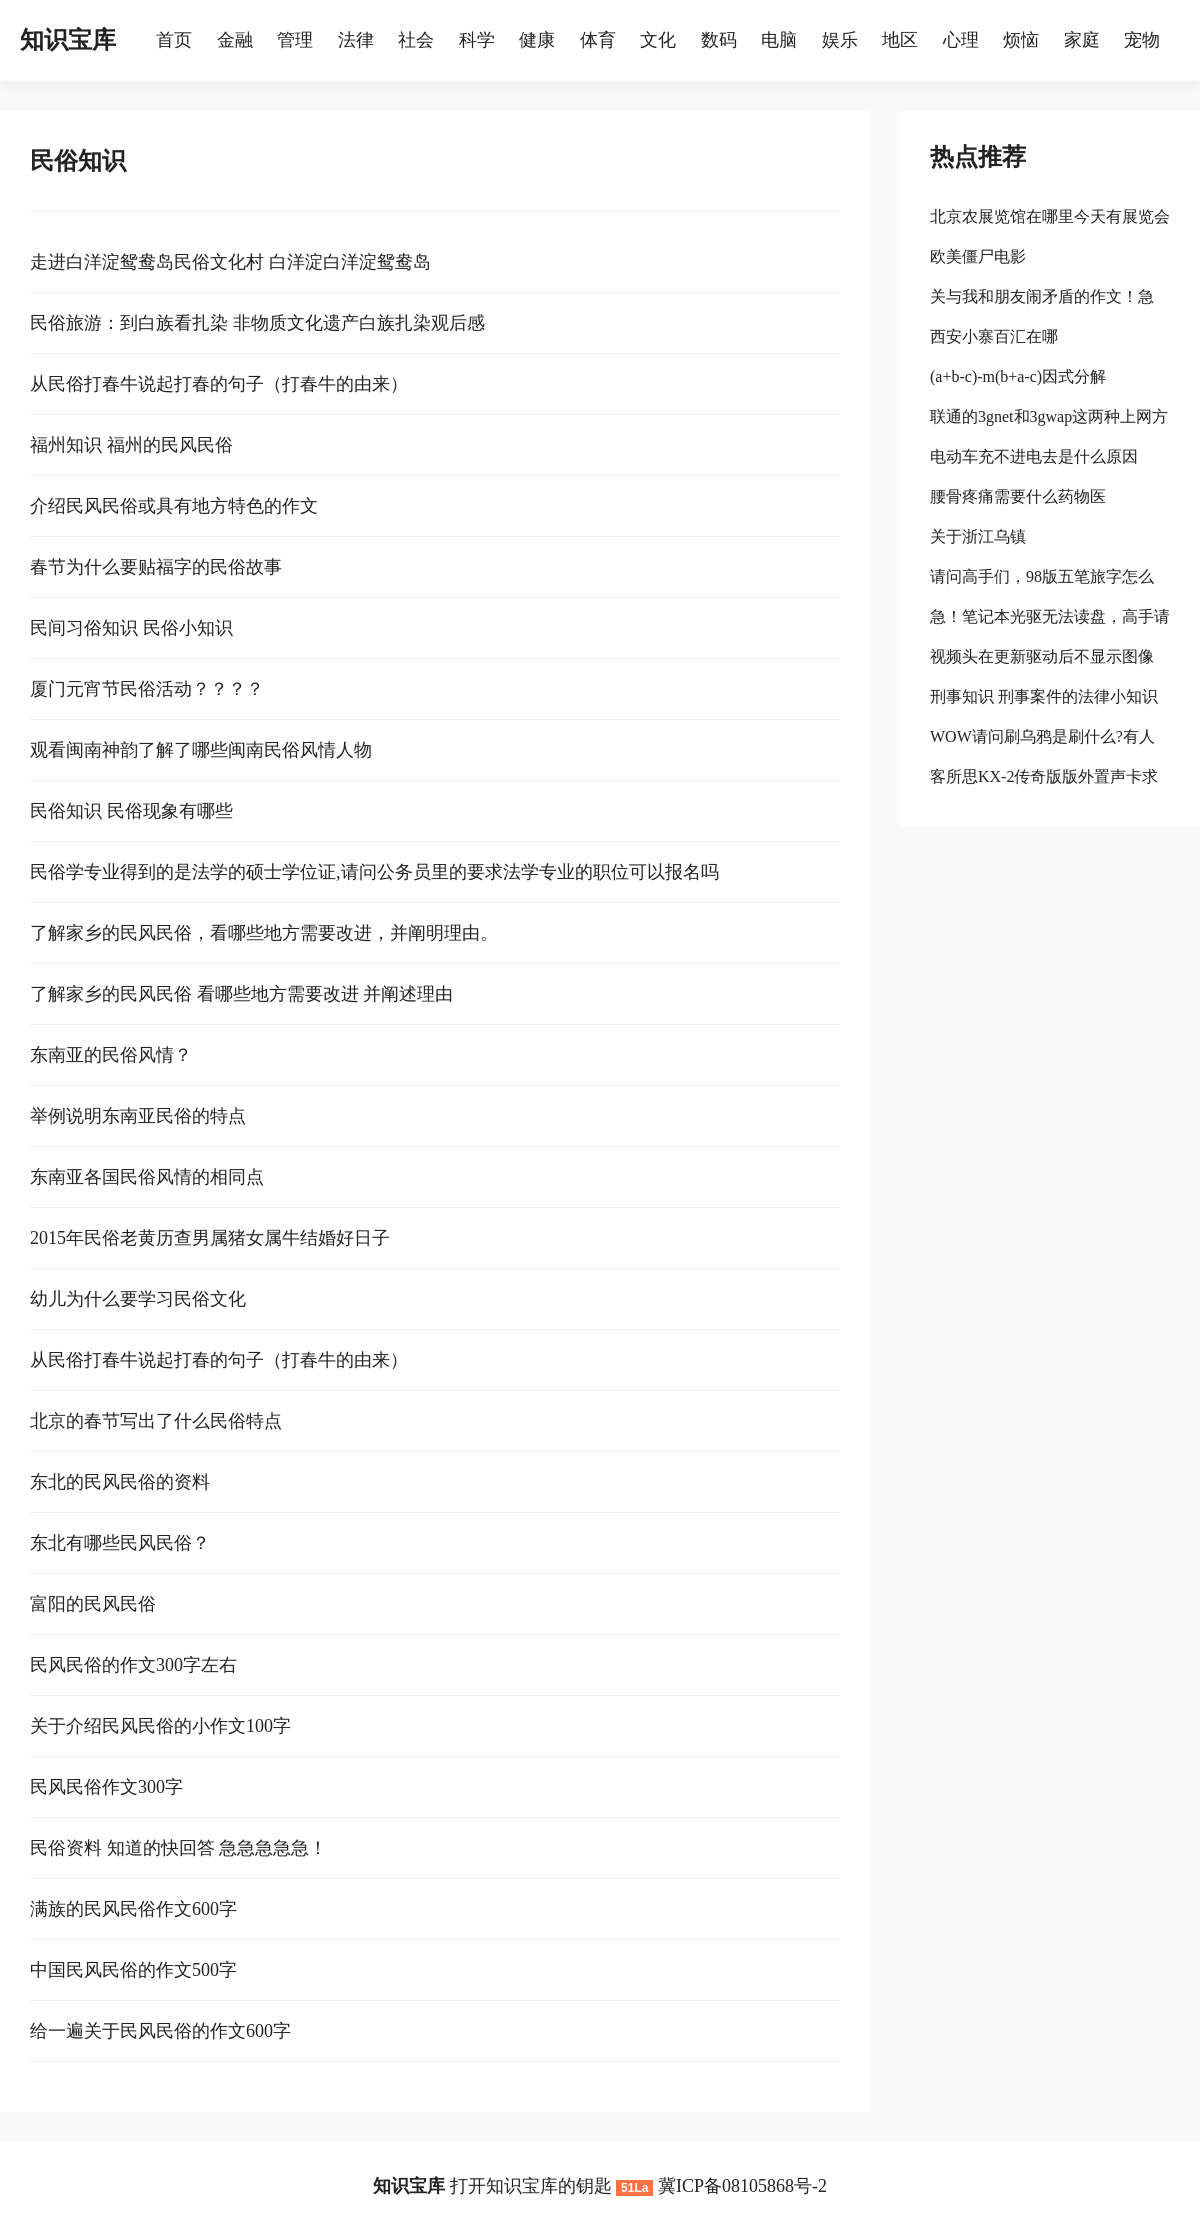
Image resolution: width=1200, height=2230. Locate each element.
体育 (598, 40)
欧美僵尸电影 (978, 256)
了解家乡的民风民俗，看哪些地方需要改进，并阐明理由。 (264, 933)
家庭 (1082, 40)
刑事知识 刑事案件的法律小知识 (1044, 696)
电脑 (779, 40)
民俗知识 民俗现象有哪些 (131, 811)
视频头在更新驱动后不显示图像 (1042, 656)
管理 (295, 40)
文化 (658, 40)
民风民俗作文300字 (106, 1787)
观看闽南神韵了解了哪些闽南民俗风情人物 (201, 750)
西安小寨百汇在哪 (994, 336)
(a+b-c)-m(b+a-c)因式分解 (1018, 376)
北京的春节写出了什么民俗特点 (156, 1421)
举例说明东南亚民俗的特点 (138, 1116)
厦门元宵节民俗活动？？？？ (147, 689)
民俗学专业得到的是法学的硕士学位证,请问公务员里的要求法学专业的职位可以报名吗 (374, 872)
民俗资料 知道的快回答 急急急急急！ (178, 1848)
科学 (477, 40)
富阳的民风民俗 (93, 1604)
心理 (961, 40)
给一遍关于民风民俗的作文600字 (160, 2031)
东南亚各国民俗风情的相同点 (147, 1177)
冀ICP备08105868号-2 (742, 2186)
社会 (416, 40)
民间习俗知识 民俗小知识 (131, 628)
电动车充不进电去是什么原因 (1034, 456)
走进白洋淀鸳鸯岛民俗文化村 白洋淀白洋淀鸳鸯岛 (230, 262)
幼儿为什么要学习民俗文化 (138, 1299)
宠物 (1142, 40)
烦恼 (1021, 40)
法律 (356, 40)
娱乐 (840, 40)
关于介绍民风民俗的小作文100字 (160, 1726)
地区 (900, 40)
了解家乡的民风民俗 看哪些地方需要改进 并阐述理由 (241, 994)
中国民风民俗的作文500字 (133, 1970)
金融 (235, 40)
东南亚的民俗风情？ (111, 1055)
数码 (719, 40)
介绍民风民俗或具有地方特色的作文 (174, 506)
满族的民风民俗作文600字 (133, 1909)
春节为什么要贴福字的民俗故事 (156, 567)
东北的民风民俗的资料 (120, 1482)
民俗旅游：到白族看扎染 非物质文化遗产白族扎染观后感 (257, 323)
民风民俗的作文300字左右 (133, 1665)
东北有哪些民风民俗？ (120, 1543)
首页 (174, 40)
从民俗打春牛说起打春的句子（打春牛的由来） (219, 384)
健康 (537, 40)
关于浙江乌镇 (978, 536)
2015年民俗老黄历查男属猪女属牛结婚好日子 (210, 1238)
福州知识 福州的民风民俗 (131, 445)
